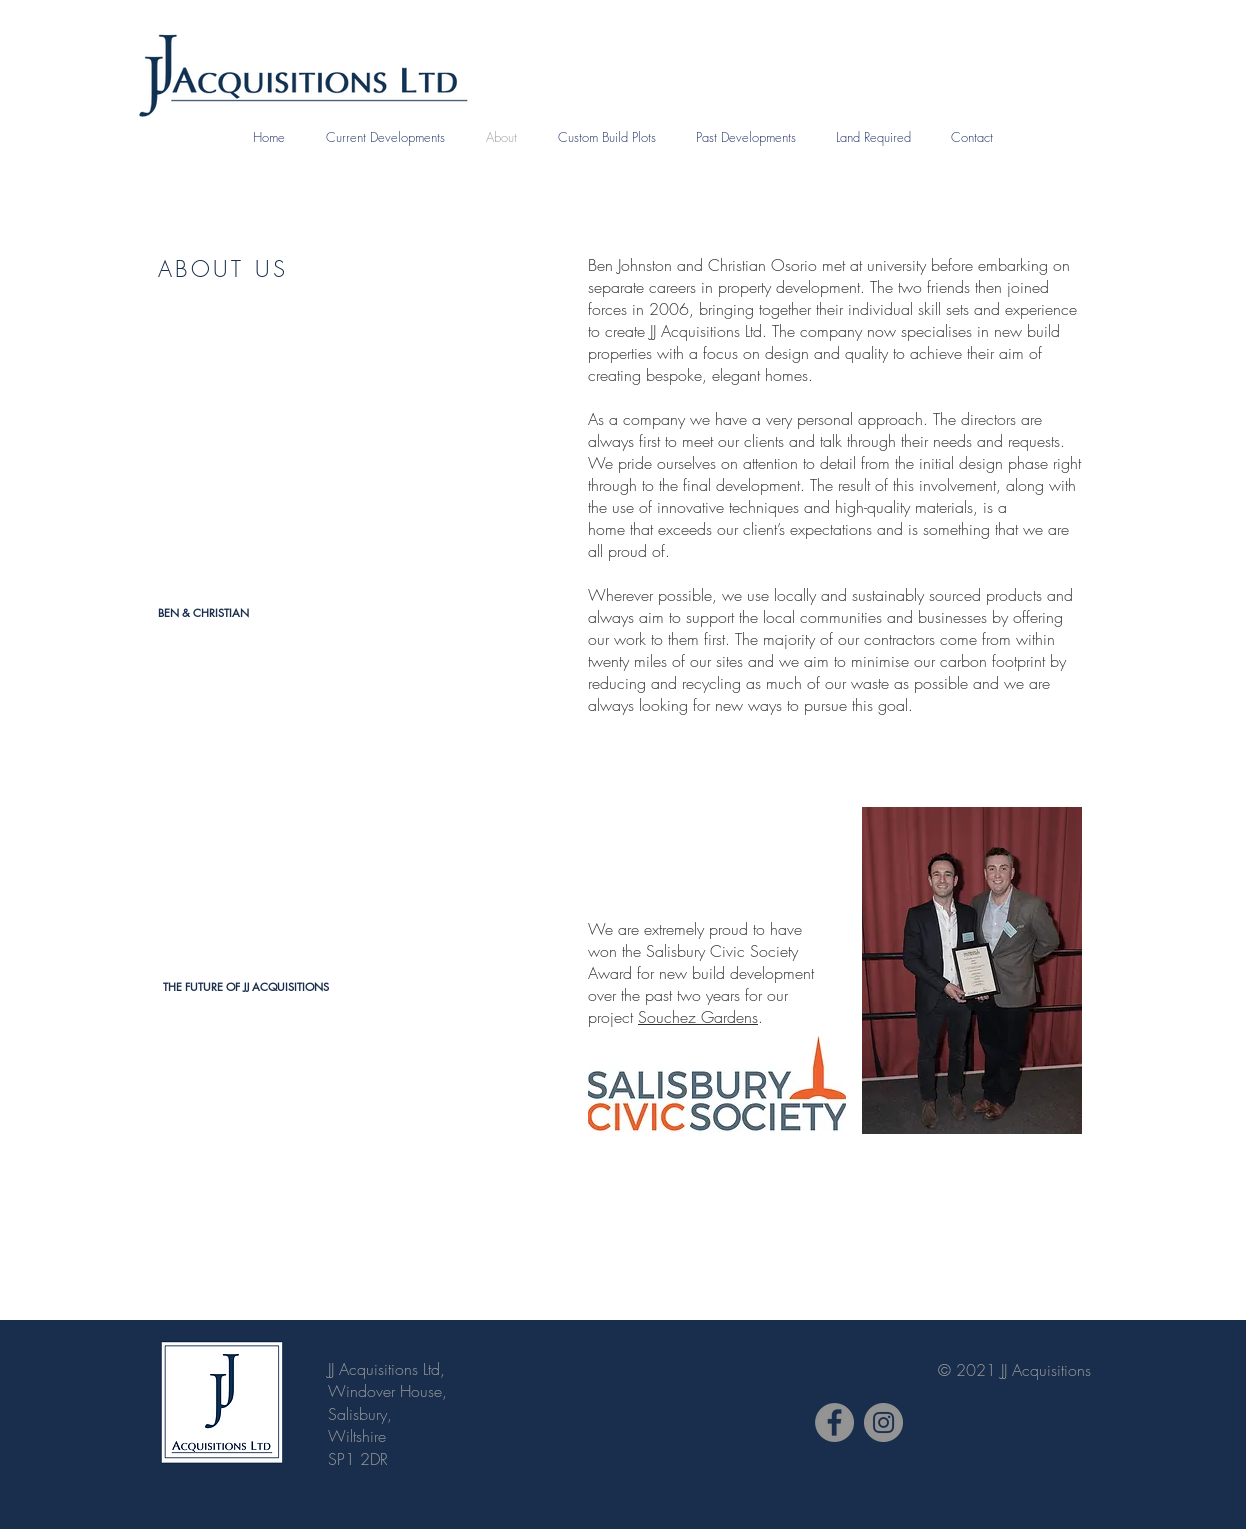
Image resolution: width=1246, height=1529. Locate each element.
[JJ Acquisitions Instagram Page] (883, 1422)
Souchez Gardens (698, 1017)
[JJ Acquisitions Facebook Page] (834, 1422)
